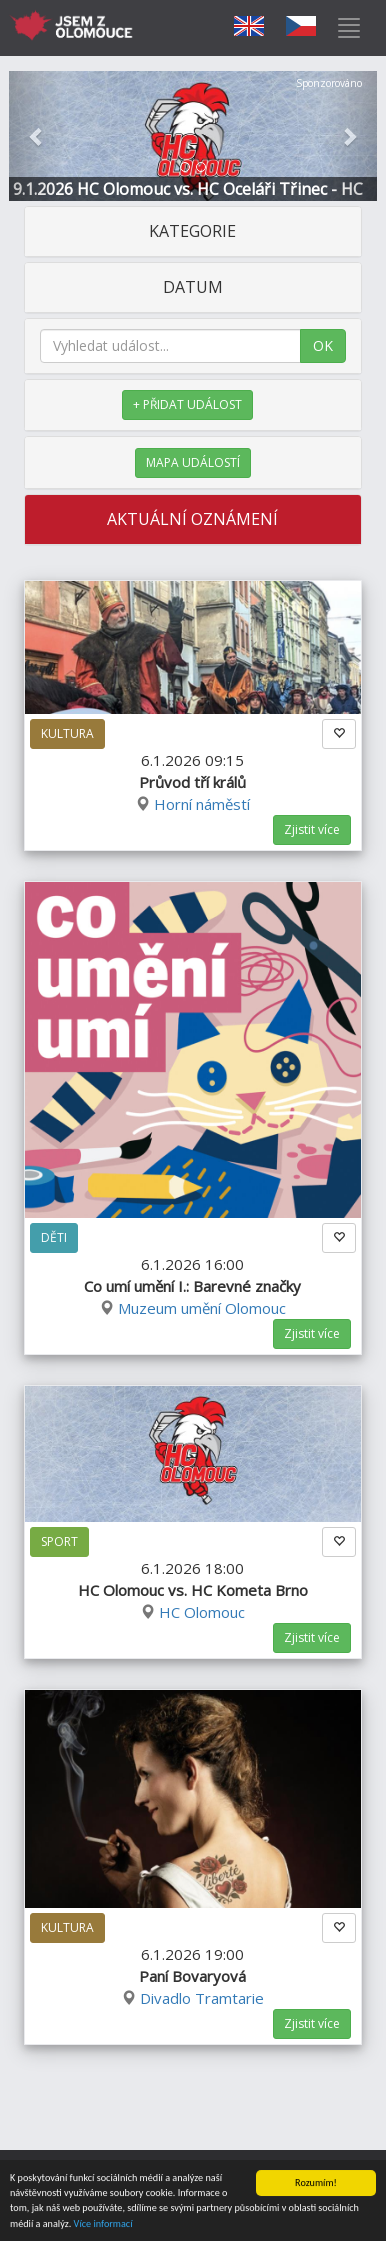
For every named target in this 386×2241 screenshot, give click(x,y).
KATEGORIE (192, 231)
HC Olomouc (202, 1612)
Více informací (103, 2224)
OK (323, 345)
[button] (36, 136)
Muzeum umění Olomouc (202, 1308)
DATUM (193, 287)
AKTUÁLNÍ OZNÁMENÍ (192, 519)
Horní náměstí (202, 804)
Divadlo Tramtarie (202, 1998)
